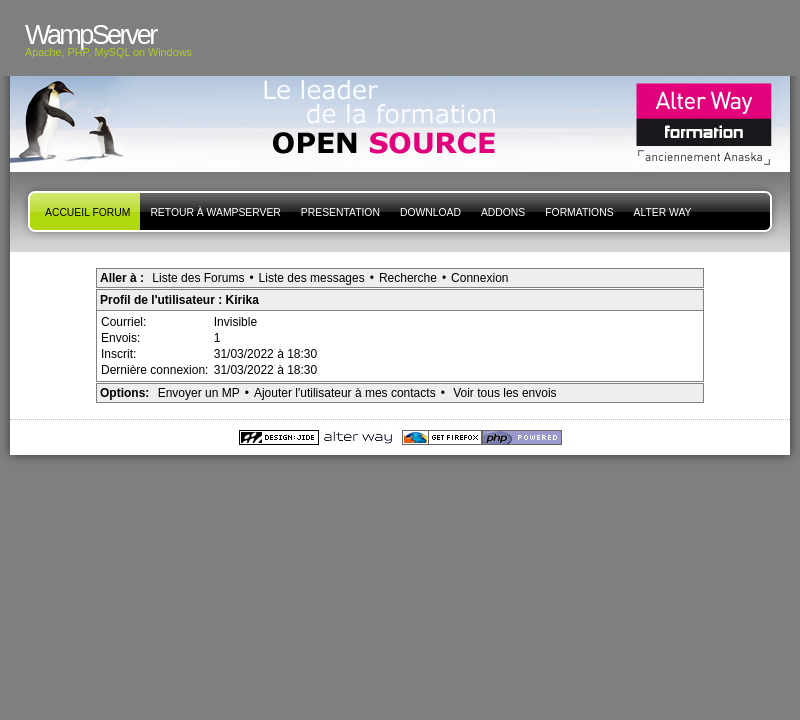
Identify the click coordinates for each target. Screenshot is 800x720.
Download (430, 212)
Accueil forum (87, 212)
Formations (579, 212)
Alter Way (663, 212)
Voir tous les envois (504, 393)
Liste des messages (312, 278)
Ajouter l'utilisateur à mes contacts (345, 393)
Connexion (479, 278)
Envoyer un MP (199, 393)
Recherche (408, 278)
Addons (503, 212)
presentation (340, 212)
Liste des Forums (198, 278)
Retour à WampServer (215, 212)
